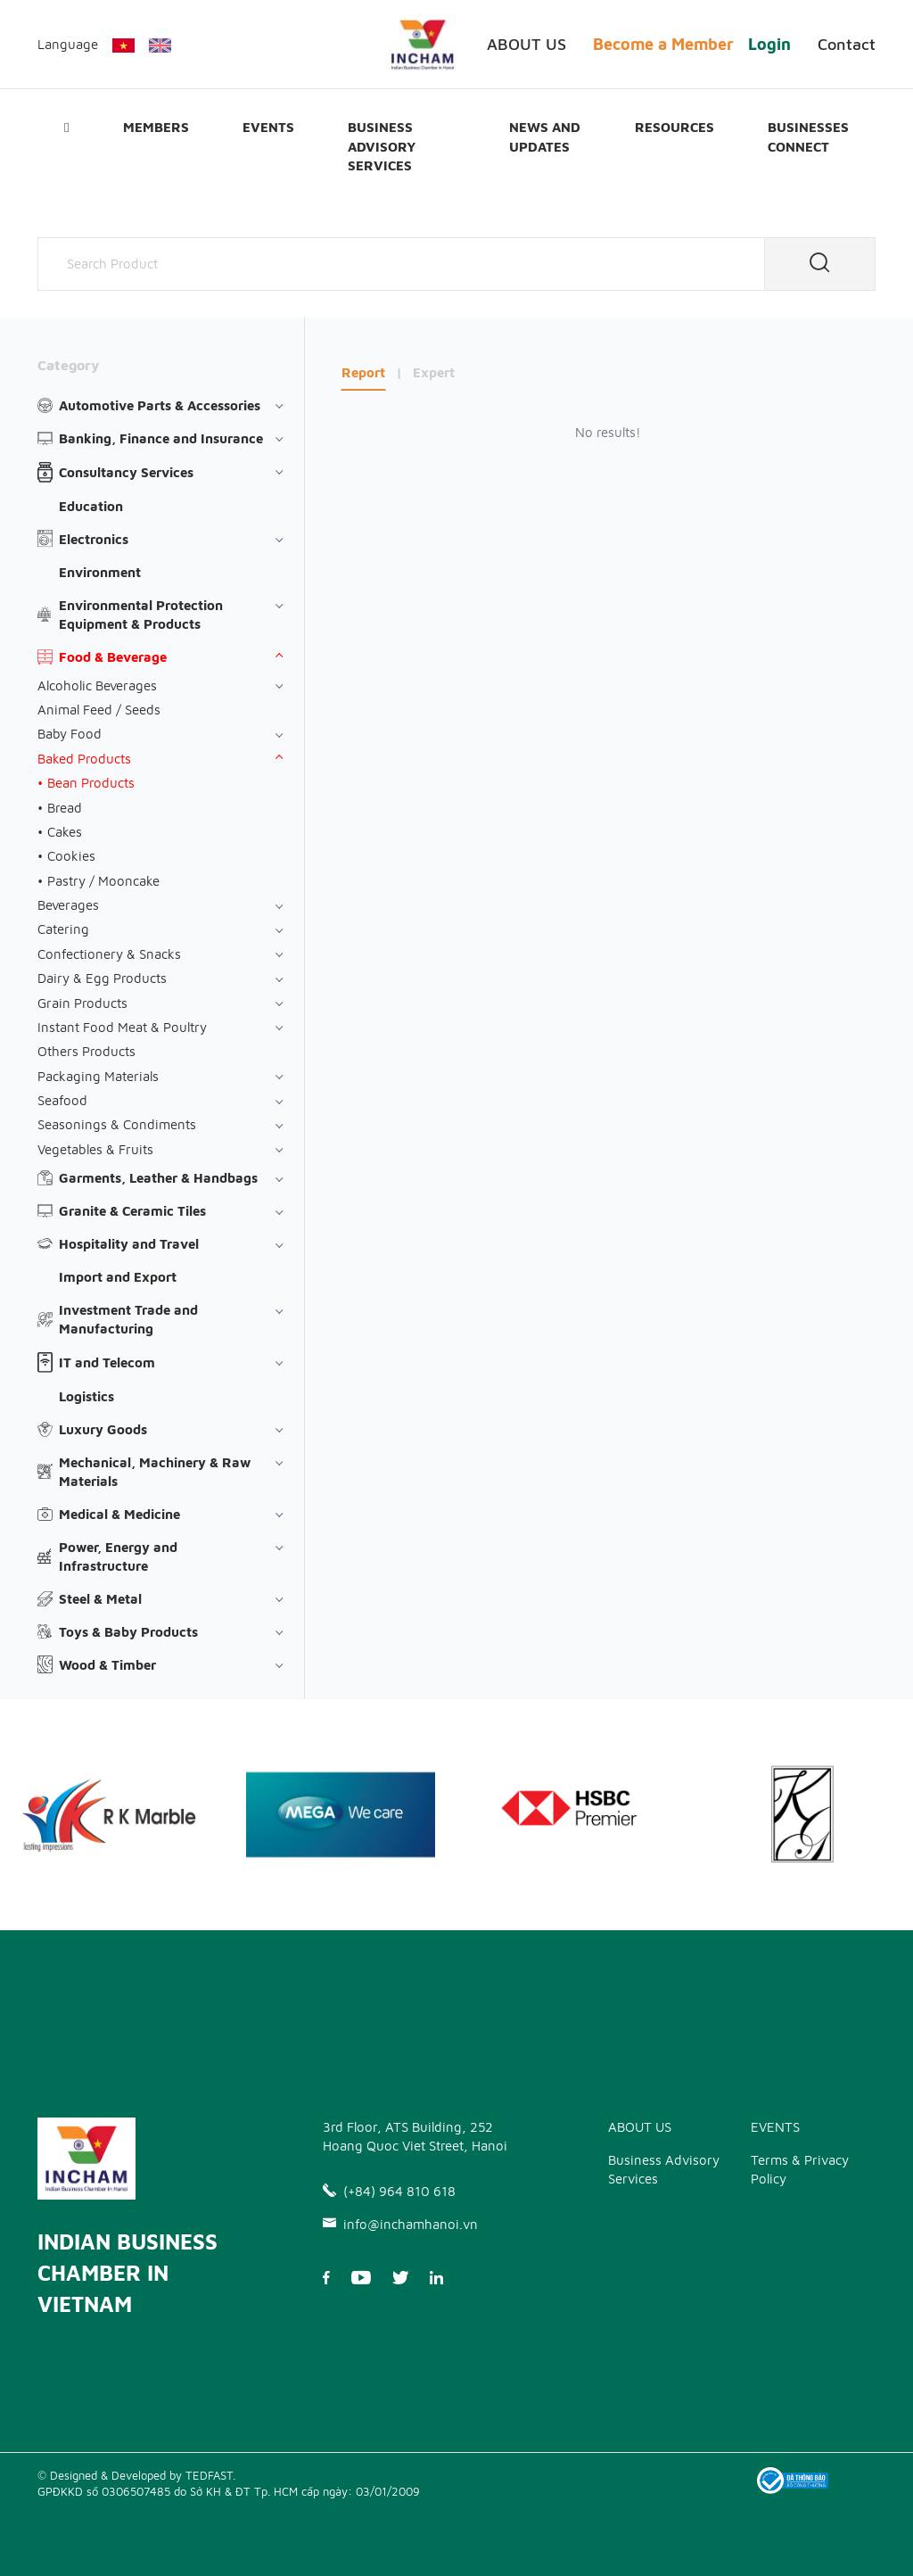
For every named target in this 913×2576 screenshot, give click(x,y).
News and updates (544, 136)
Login (769, 44)
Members (156, 127)
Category (68, 365)
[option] (340, 1815)
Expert (434, 372)
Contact (847, 44)
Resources (674, 127)
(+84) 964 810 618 (389, 2191)
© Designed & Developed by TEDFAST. (136, 2475)
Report (363, 372)
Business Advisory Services (381, 146)
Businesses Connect (808, 136)
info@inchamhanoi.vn (400, 2224)
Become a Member (663, 44)
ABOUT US (526, 44)
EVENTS (268, 127)
